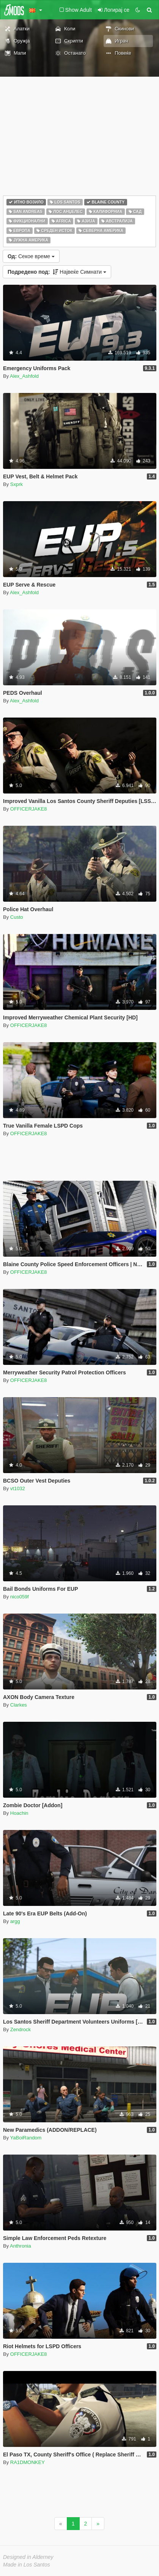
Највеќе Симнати (57, 272)
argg (15, 1921)
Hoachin (19, 1813)
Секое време (31, 256)
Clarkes (18, 1705)
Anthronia (20, 2246)
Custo (16, 917)
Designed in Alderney (28, 2557)
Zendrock (20, 2029)
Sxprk (16, 484)
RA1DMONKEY (27, 2462)
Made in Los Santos (26, 2565)
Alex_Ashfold (24, 376)
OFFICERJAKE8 (28, 809)
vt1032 (17, 1488)
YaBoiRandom (26, 2138)
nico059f (19, 1597)
